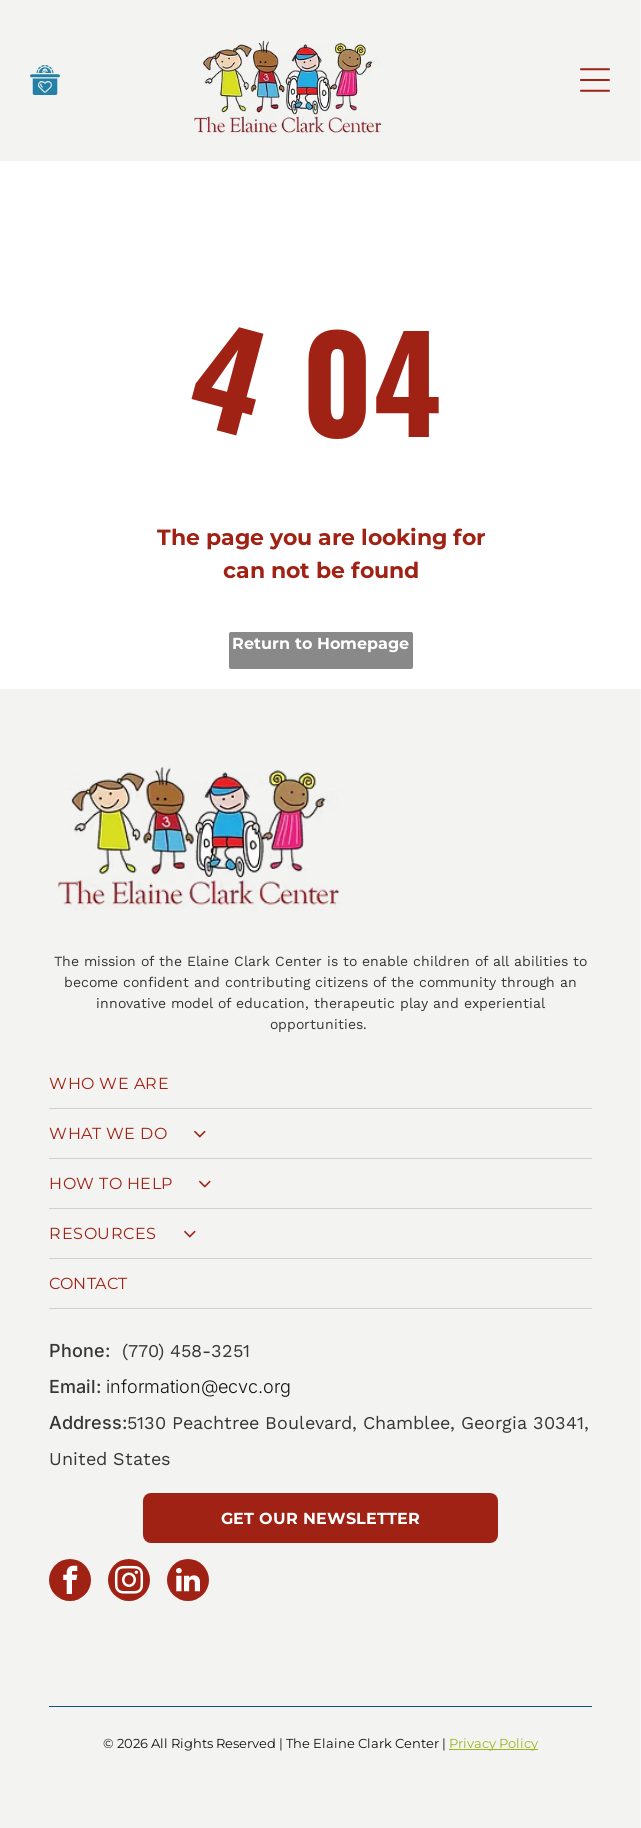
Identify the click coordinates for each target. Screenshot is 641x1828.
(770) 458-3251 (186, 1350)
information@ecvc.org (198, 1386)
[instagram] (129, 1582)
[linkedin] (188, 1582)
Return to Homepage (320, 643)
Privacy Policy (493, 1743)
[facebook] (70, 1582)
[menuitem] (320, 1084)
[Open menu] (595, 80)
